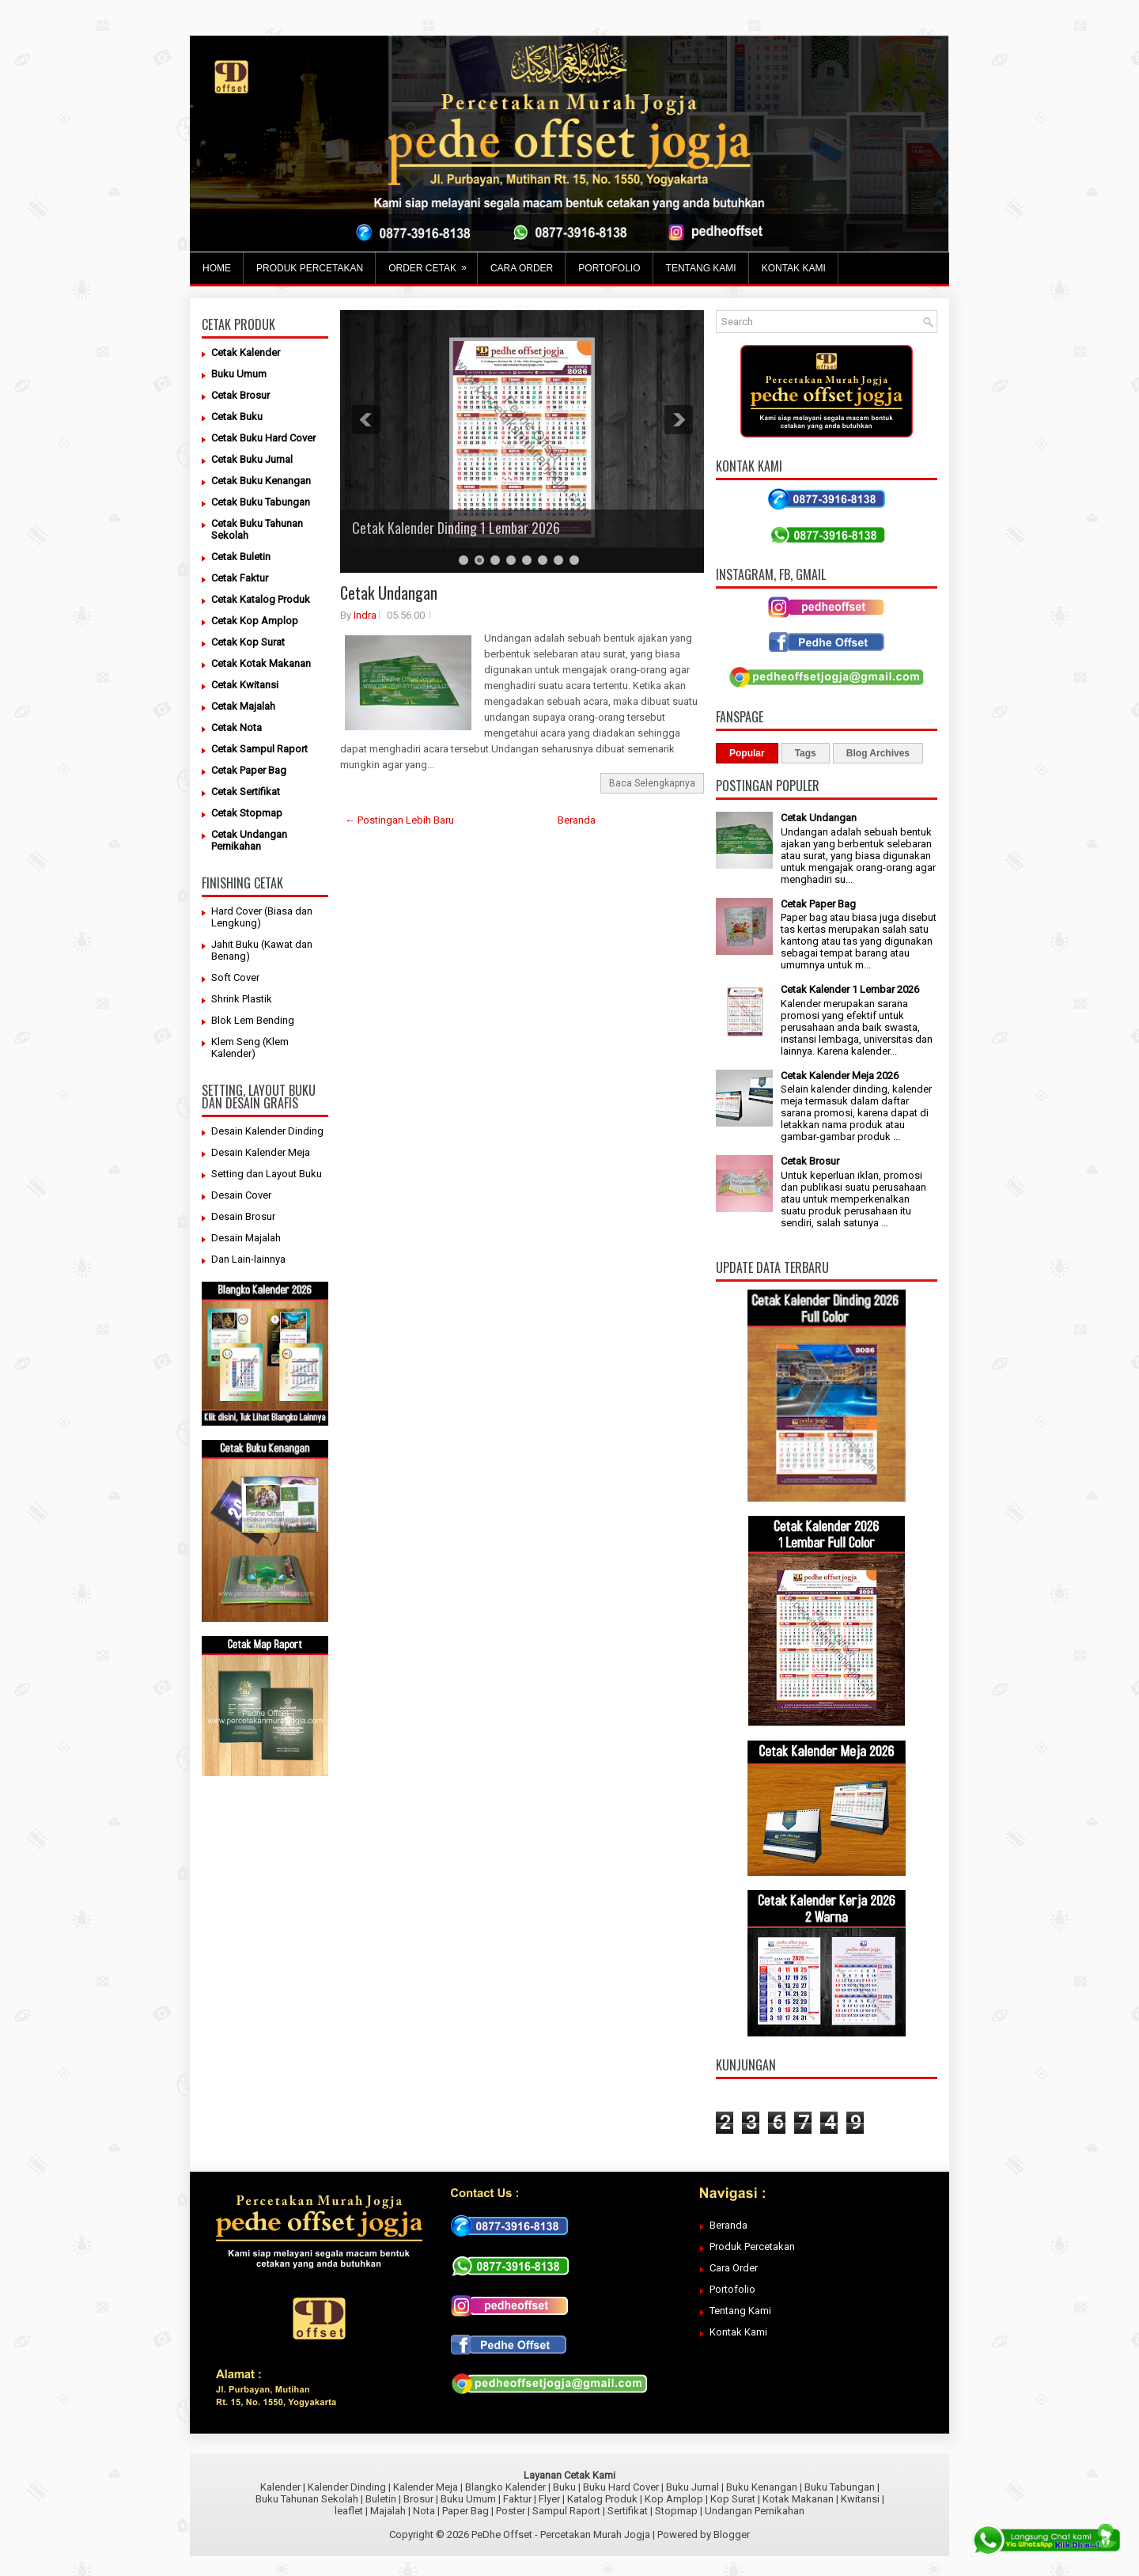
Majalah (388, 2511)
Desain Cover (241, 1195)
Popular (747, 753)
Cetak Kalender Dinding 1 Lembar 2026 (456, 527)
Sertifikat (627, 2511)
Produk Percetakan (752, 2246)
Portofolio (732, 2289)
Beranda (577, 820)
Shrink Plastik (241, 999)
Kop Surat (732, 2499)
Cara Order (734, 2268)
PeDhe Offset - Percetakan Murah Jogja (560, 2534)
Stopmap (676, 2511)
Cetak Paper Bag (818, 904)
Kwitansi (860, 2499)
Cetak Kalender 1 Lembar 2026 (850, 989)
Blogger (731, 2534)
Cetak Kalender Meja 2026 (840, 1076)
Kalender (280, 2487)
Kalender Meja (425, 2487)
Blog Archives (878, 753)
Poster (510, 2511)
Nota (424, 2511)
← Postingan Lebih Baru (399, 820)
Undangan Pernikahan (754, 2511)
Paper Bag (465, 2511)
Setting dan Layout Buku (266, 1174)
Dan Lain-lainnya (248, 1259)
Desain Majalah (246, 1238)
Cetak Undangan (388, 592)
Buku (564, 2487)
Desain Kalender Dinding (267, 1131)
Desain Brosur (243, 1216)
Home (216, 268)
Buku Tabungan (839, 2487)
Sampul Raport (566, 2511)
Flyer (549, 2499)
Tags (805, 753)
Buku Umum (468, 2499)
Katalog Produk (602, 2499)
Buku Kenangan (761, 2487)
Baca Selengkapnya (652, 783)
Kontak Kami (738, 2332)
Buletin (380, 2499)
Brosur (418, 2499)
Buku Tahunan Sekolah (306, 2499)
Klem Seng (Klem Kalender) (250, 1047)
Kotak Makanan (798, 2499)
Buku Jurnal (692, 2487)
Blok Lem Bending (252, 1020)
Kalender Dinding (347, 2487)
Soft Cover (235, 977)
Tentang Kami (740, 2311)
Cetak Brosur (810, 1161)
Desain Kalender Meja (260, 1152)
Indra (365, 615)
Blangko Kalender (505, 2487)
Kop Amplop (674, 2499)
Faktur (517, 2499)
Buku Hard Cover (621, 2487)
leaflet (349, 2511)
